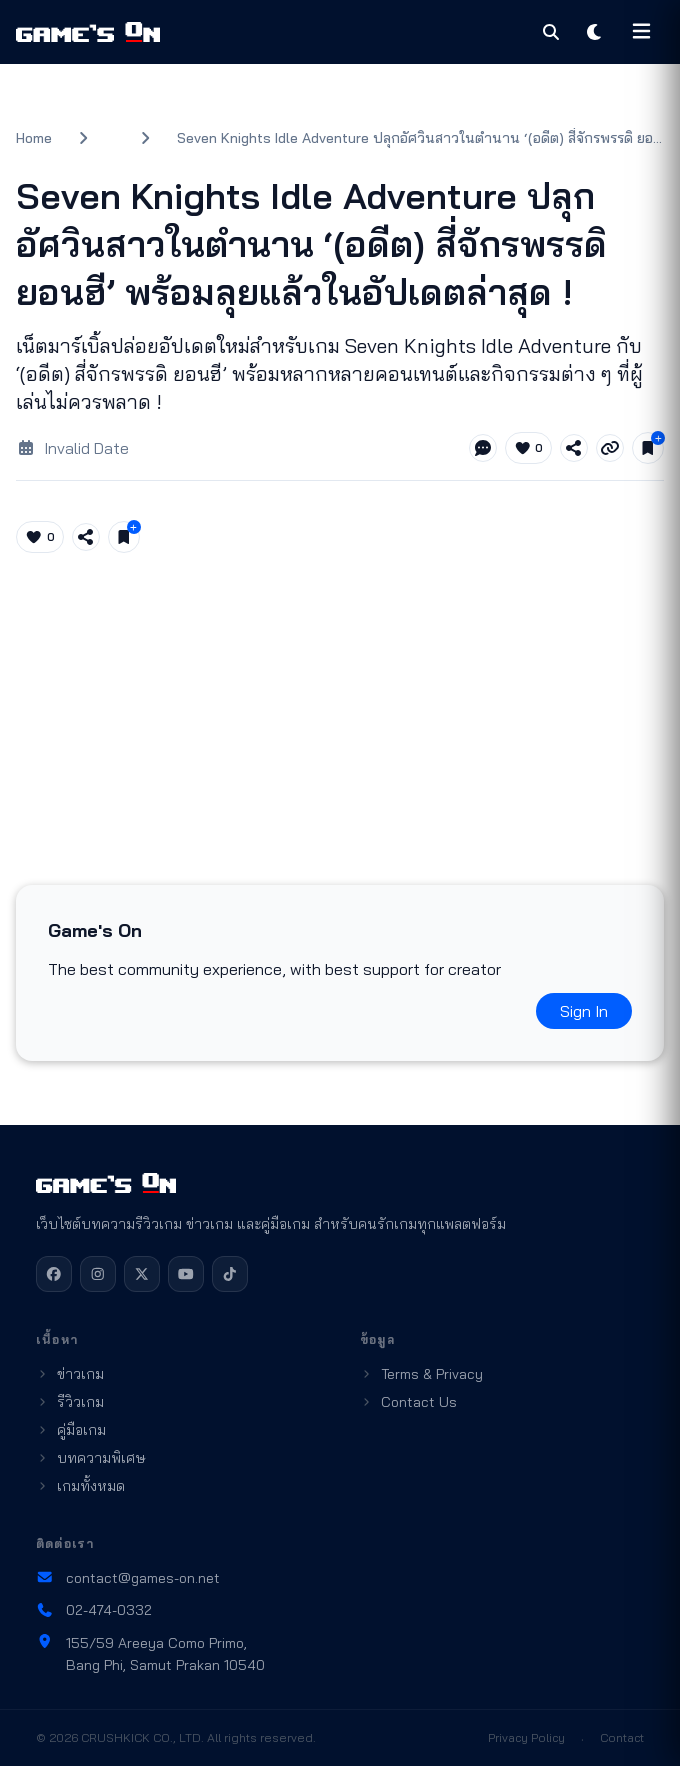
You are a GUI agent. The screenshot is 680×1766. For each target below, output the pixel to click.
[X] (142, 1274)
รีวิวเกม (70, 1402)
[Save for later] (648, 448)
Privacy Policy (526, 1737)
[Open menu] (641, 32)
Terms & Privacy (421, 1374)
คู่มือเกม (71, 1430)
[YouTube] (186, 1274)
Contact (622, 1737)
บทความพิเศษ (91, 1458)
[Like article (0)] (529, 448)
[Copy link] (610, 448)
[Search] (551, 32)
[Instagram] (98, 1274)
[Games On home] (88, 32)
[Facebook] (54, 1274)
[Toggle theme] (595, 32)
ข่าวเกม (70, 1374)
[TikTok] (230, 1274)
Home (34, 138)
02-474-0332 (94, 1610)
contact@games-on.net (128, 1578)
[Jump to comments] (483, 448)
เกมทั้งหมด (80, 1486)
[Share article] (574, 448)
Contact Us (408, 1402)
